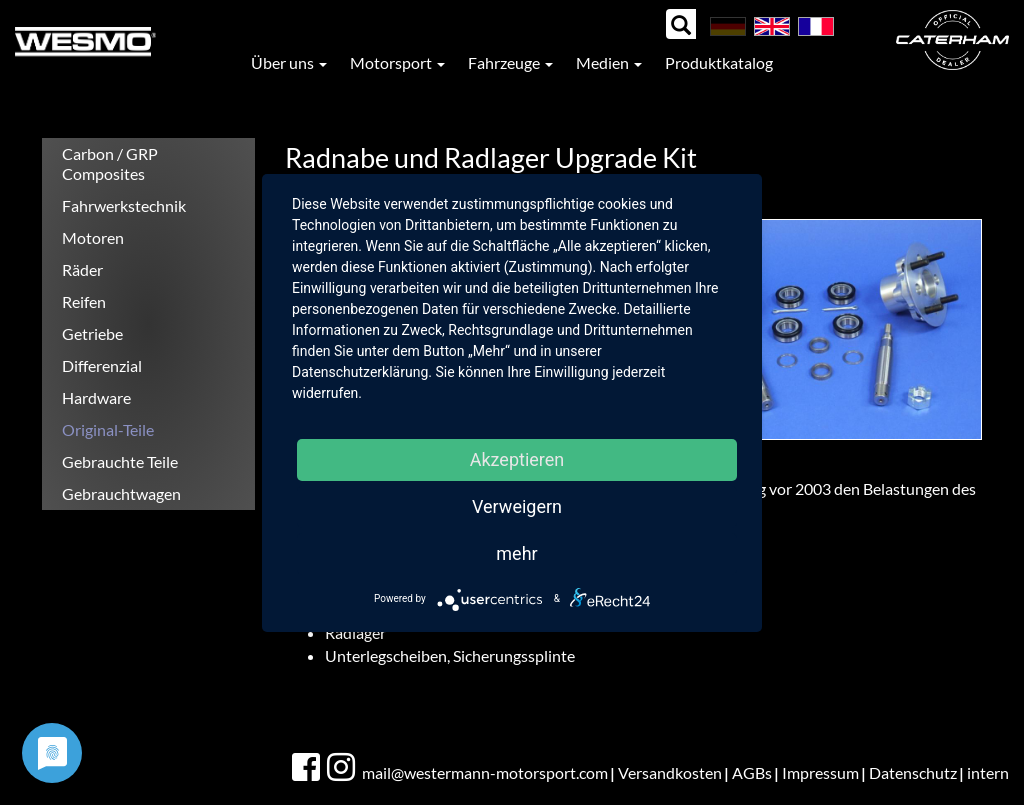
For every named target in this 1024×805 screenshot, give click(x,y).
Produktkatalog (719, 62)
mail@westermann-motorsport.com (485, 772)
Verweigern (517, 506)
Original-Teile (108, 429)
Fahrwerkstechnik (124, 205)
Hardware (96, 397)
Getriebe (92, 333)
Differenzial (102, 365)
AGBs (752, 772)
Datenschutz (913, 772)
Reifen (84, 301)
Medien (609, 62)
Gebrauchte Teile (120, 461)
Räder (82, 269)
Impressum (820, 772)
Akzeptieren (517, 459)
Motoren (93, 237)
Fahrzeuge (510, 62)
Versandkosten (670, 772)
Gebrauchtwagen (121, 493)
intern (988, 772)
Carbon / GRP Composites (110, 163)
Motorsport (397, 62)
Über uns (289, 62)
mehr (516, 553)
